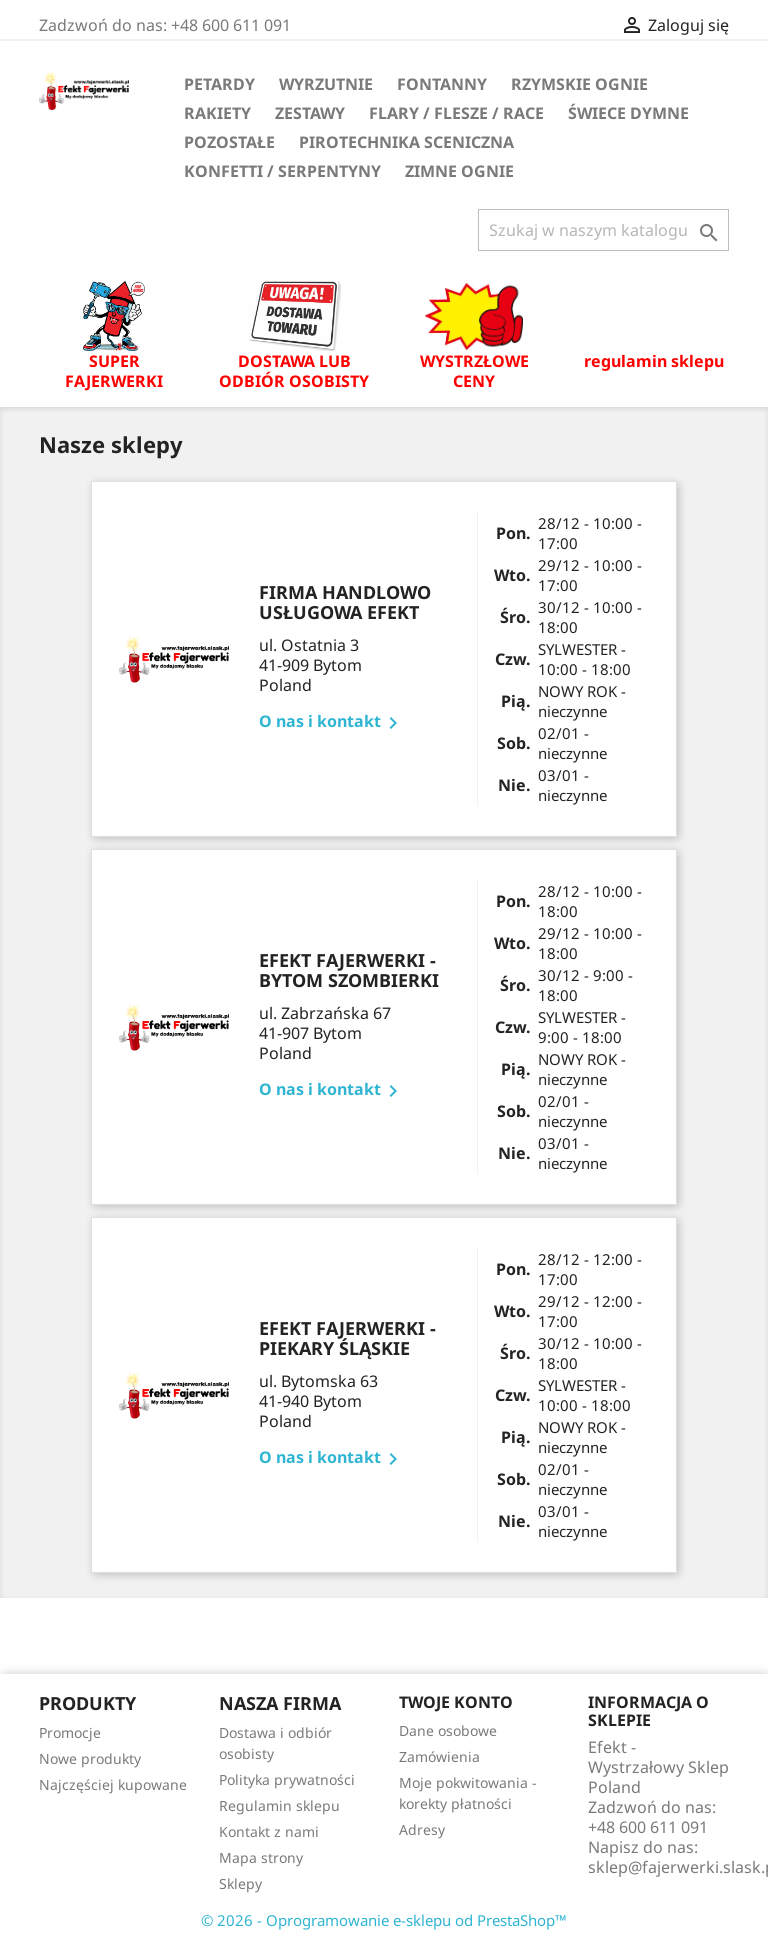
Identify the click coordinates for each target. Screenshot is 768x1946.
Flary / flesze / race (456, 113)
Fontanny (442, 84)
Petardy (219, 84)
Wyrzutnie (326, 84)
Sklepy (240, 1883)
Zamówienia (439, 1756)
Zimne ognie (459, 171)
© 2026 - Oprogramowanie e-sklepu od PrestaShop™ (384, 1920)
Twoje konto (456, 1702)
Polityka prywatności (287, 1779)
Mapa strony (261, 1857)
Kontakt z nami (269, 1831)
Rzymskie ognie (579, 84)
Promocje (70, 1732)
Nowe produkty (90, 1758)
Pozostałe (229, 142)
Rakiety (217, 113)
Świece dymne (628, 113)
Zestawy (310, 113)
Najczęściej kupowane (113, 1784)
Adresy (422, 1829)
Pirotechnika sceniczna (406, 142)
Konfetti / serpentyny (282, 171)
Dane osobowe (448, 1730)
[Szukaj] (603, 230)
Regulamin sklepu (279, 1805)
